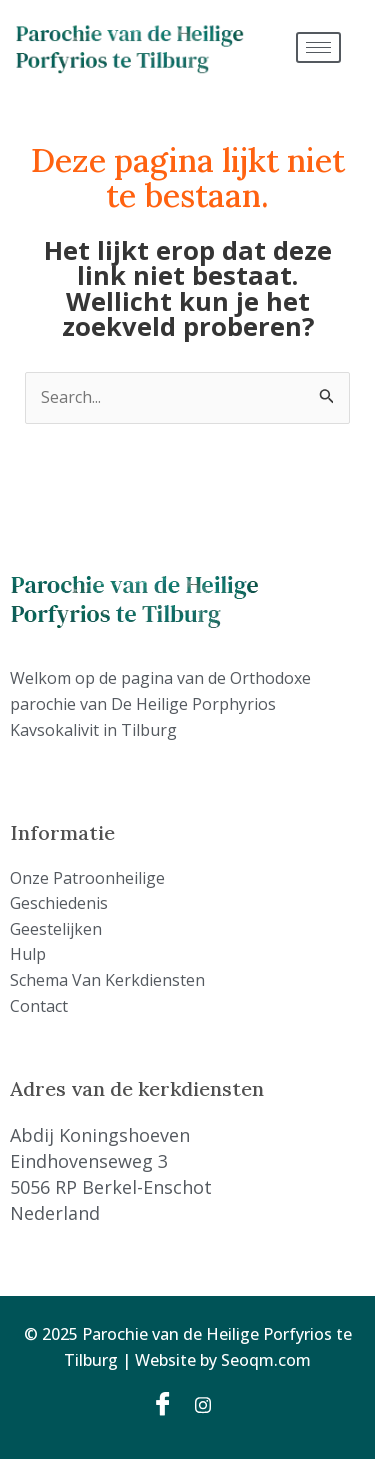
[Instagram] (210, 1403)
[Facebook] (166, 1403)
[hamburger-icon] (318, 47)
